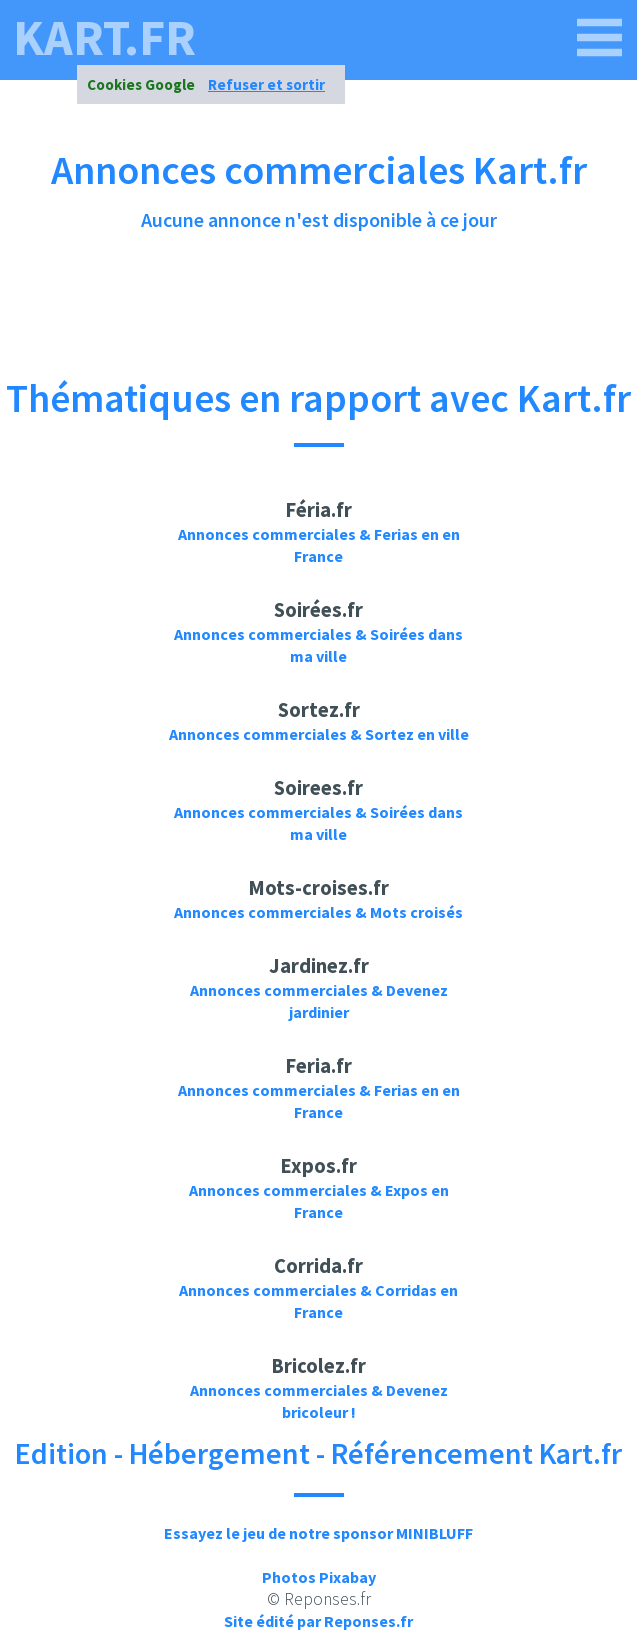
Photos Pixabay (319, 1577)
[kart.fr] (600, 38)
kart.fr (104, 38)
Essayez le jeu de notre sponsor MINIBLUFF (318, 1533)
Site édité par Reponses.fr (318, 1621)
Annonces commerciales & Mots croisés (318, 912)
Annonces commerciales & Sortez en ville (319, 734)
